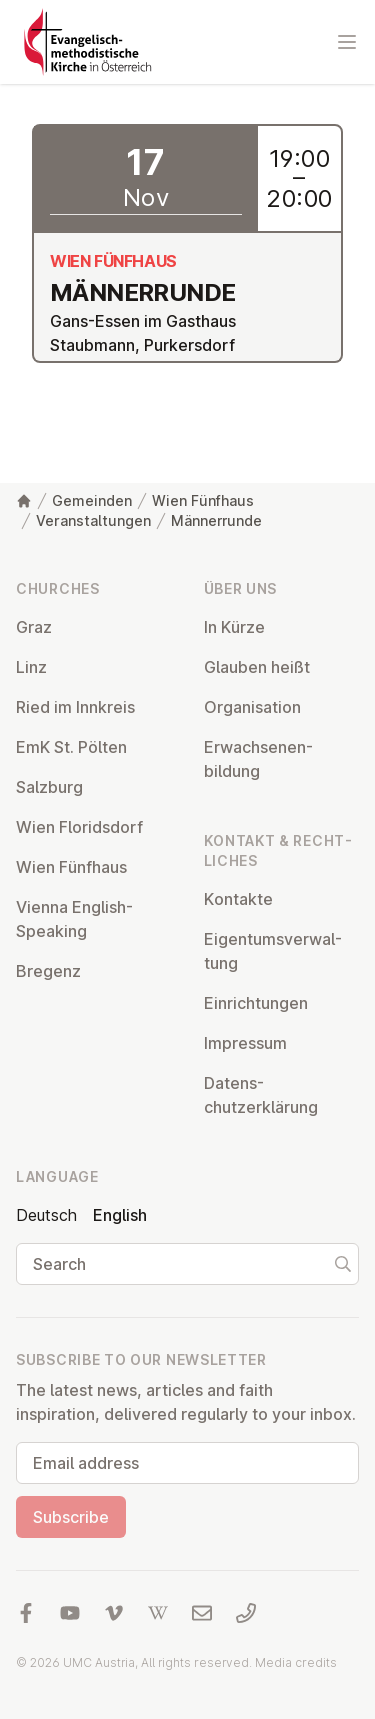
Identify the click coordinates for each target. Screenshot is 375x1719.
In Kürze (234, 627)
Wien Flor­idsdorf (79, 827)
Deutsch (46, 1215)
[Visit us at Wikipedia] (158, 1613)
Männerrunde (216, 520)
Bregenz (48, 971)
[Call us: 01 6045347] (246, 1613)
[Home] (24, 501)
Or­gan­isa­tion (252, 707)
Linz (31, 667)
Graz (34, 627)
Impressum (245, 1043)
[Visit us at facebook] (26, 1613)
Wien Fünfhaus (203, 500)
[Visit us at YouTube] (70, 1613)
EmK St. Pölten (71, 747)
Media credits (296, 1662)
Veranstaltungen (93, 520)
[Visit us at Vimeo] (114, 1613)
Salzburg (49, 787)
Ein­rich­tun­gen (256, 1003)
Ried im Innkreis (75, 707)
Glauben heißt (257, 667)
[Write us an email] (202, 1613)
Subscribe (71, 1517)
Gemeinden (92, 500)
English (120, 1215)
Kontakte (238, 899)
